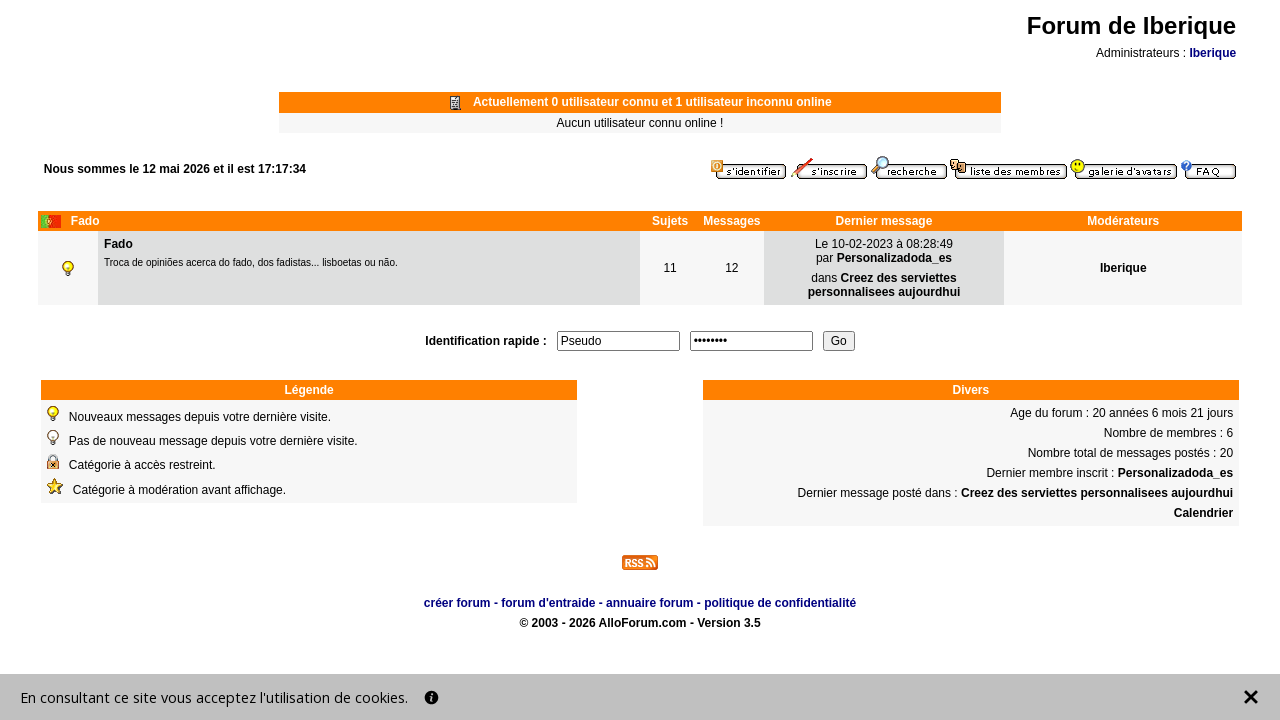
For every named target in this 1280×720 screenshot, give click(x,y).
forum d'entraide (548, 603)
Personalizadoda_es (894, 258)
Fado (118, 244)
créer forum (457, 603)
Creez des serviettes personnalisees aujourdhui (884, 285)
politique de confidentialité (780, 603)
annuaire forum (649, 603)
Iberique (1212, 53)
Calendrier (1203, 513)
